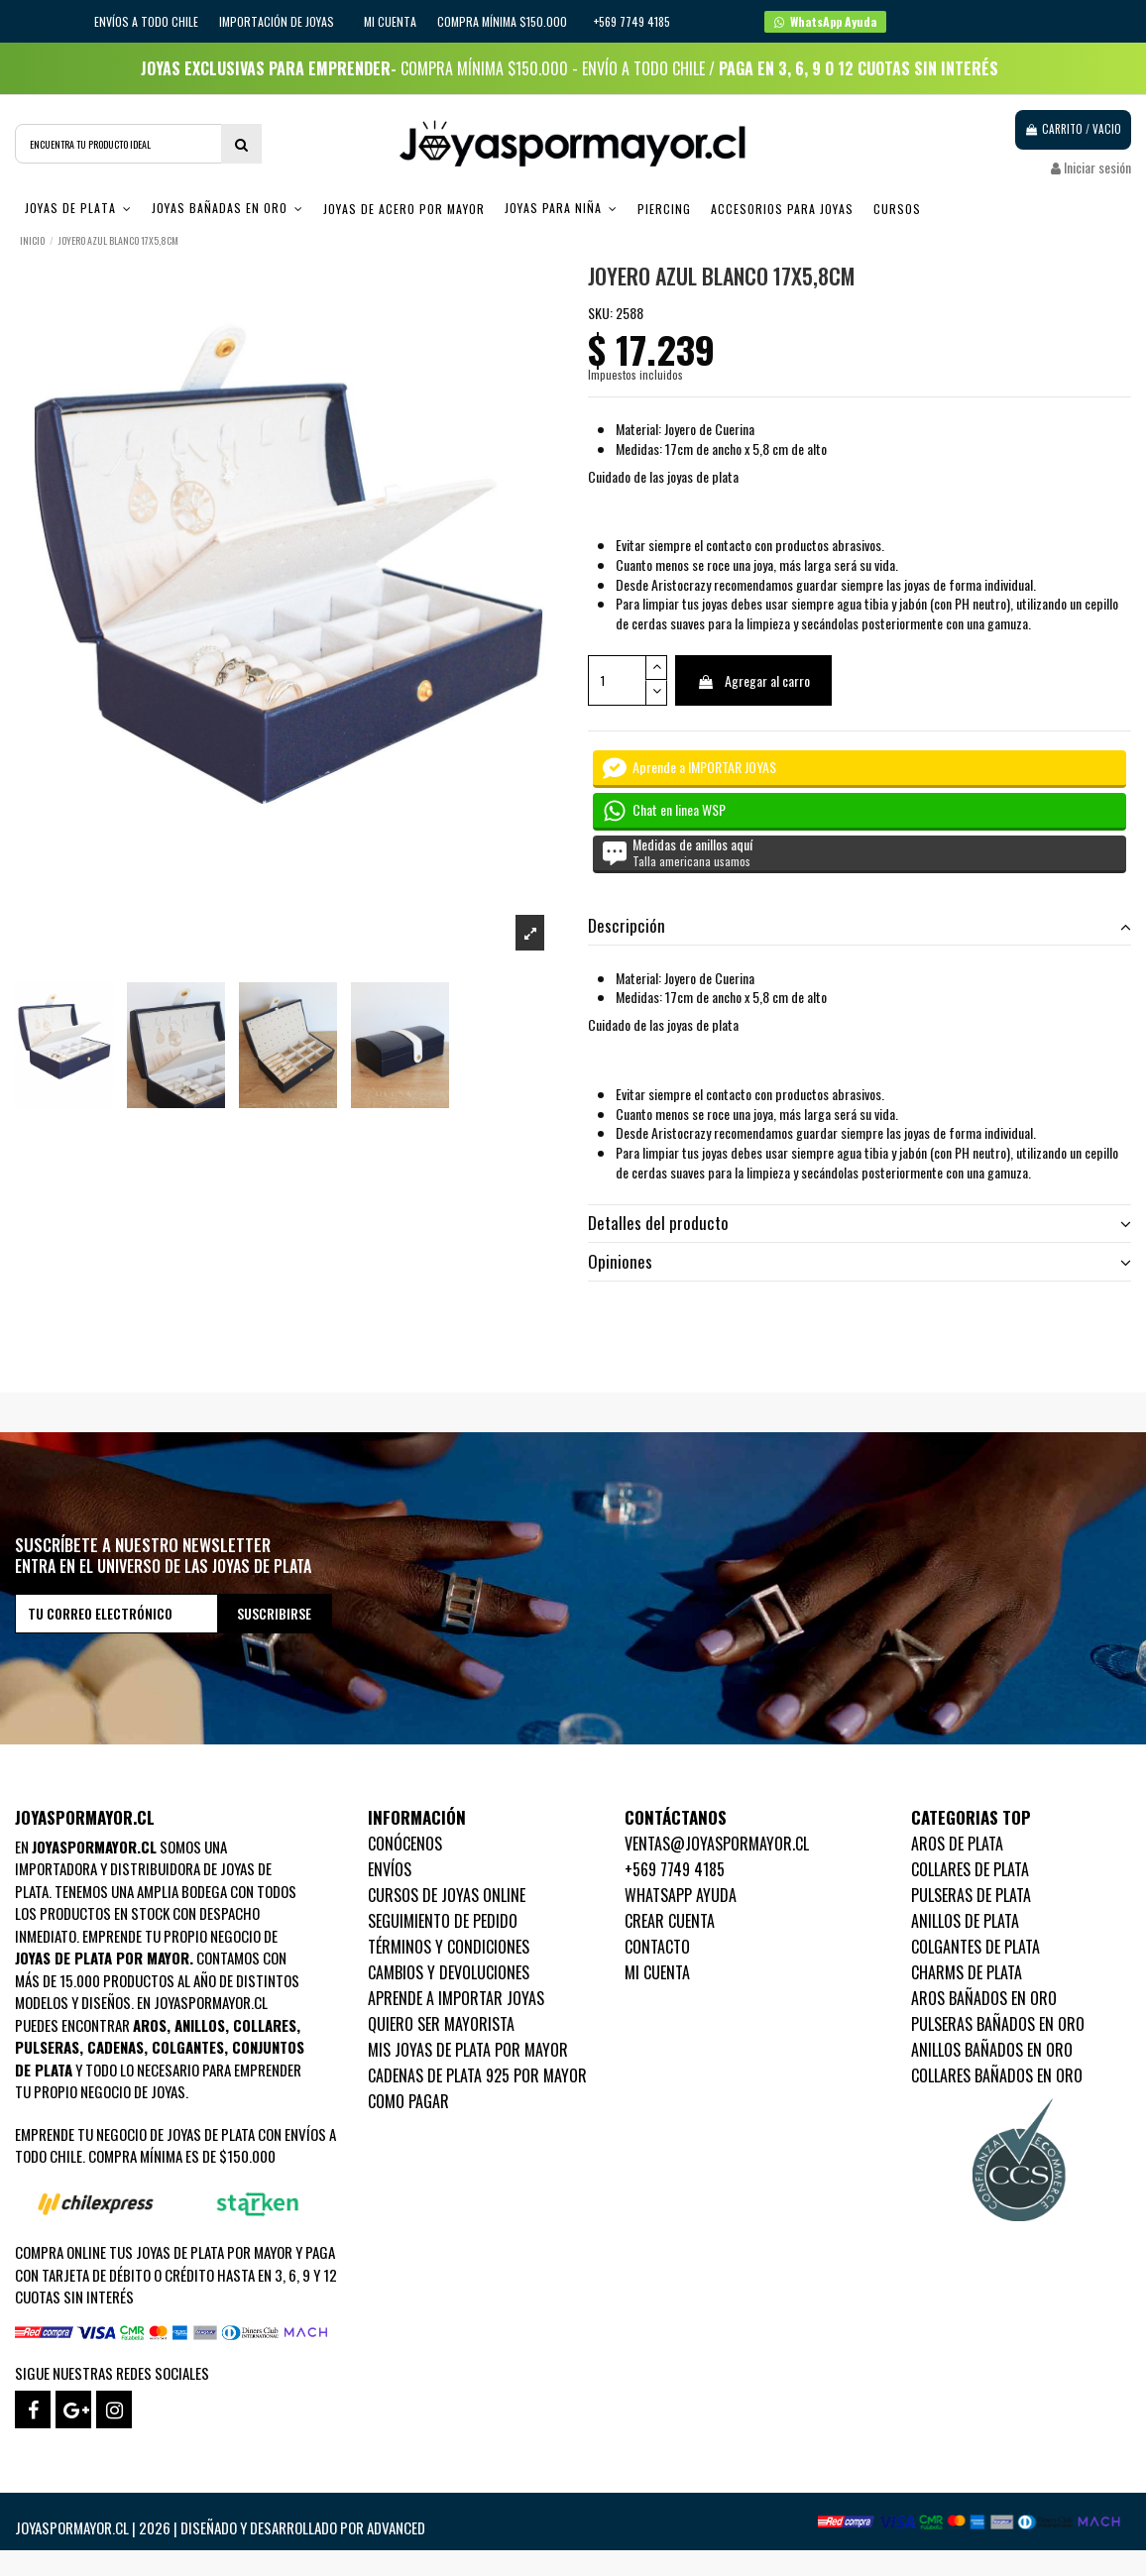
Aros (150, 2025)
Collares (264, 2025)
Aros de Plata (957, 1843)
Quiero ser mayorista (441, 2024)
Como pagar (408, 2101)
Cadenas (115, 2047)
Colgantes (188, 2047)
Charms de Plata (966, 1972)
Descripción (859, 926)
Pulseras (47, 2047)
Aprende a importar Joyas (456, 1998)
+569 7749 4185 (675, 1869)
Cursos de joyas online (446, 1895)
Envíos (389, 1869)
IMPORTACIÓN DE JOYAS (278, 21)
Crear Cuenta (670, 1921)
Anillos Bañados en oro (992, 2050)
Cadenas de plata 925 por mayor (477, 2075)
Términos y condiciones (448, 1947)
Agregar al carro (753, 680)
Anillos (199, 2025)
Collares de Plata (970, 1869)
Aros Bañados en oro (984, 1998)
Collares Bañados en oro (997, 2075)
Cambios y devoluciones (448, 1972)
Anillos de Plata (965, 1921)
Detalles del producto (859, 1223)
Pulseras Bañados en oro (998, 2024)
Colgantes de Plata (975, 1947)
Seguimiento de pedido (442, 1921)
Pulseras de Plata (971, 1895)
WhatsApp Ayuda (681, 1895)
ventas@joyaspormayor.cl (717, 1843)
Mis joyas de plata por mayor (468, 2050)
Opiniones (859, 1262)
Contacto (657, 1947)
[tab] (859, 927)
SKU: (600, 313)
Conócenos (405, 1843)
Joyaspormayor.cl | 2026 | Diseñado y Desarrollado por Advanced (220, 2527)
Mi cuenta (390, 21)
